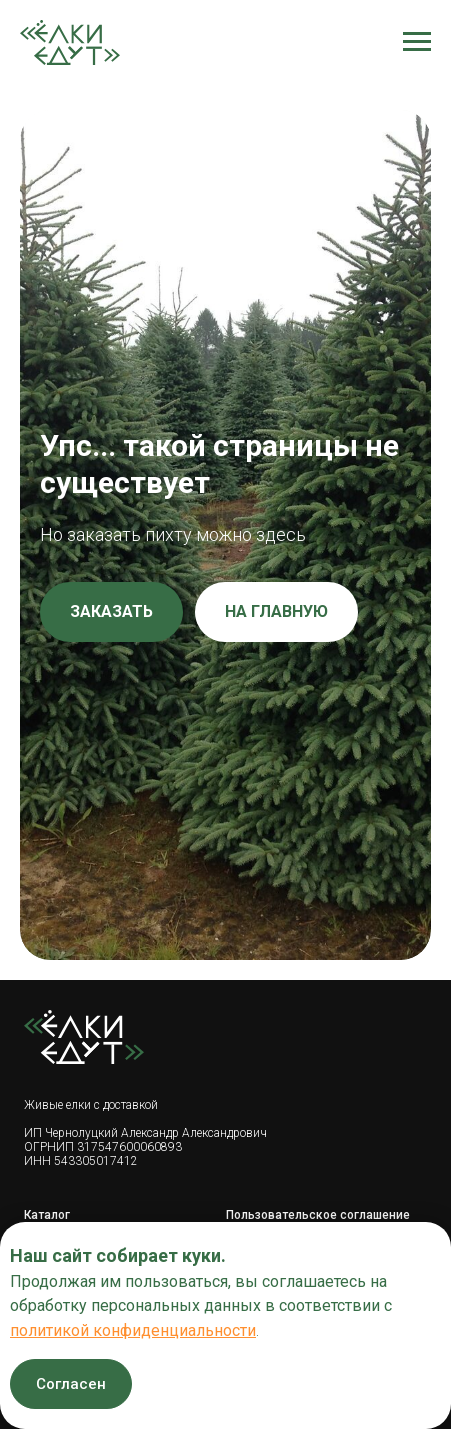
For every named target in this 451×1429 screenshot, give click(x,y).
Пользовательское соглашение (318, 1215)
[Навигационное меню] (417, 42)
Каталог (47, 1215)
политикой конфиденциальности (133, 1330)
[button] (111, 612)
